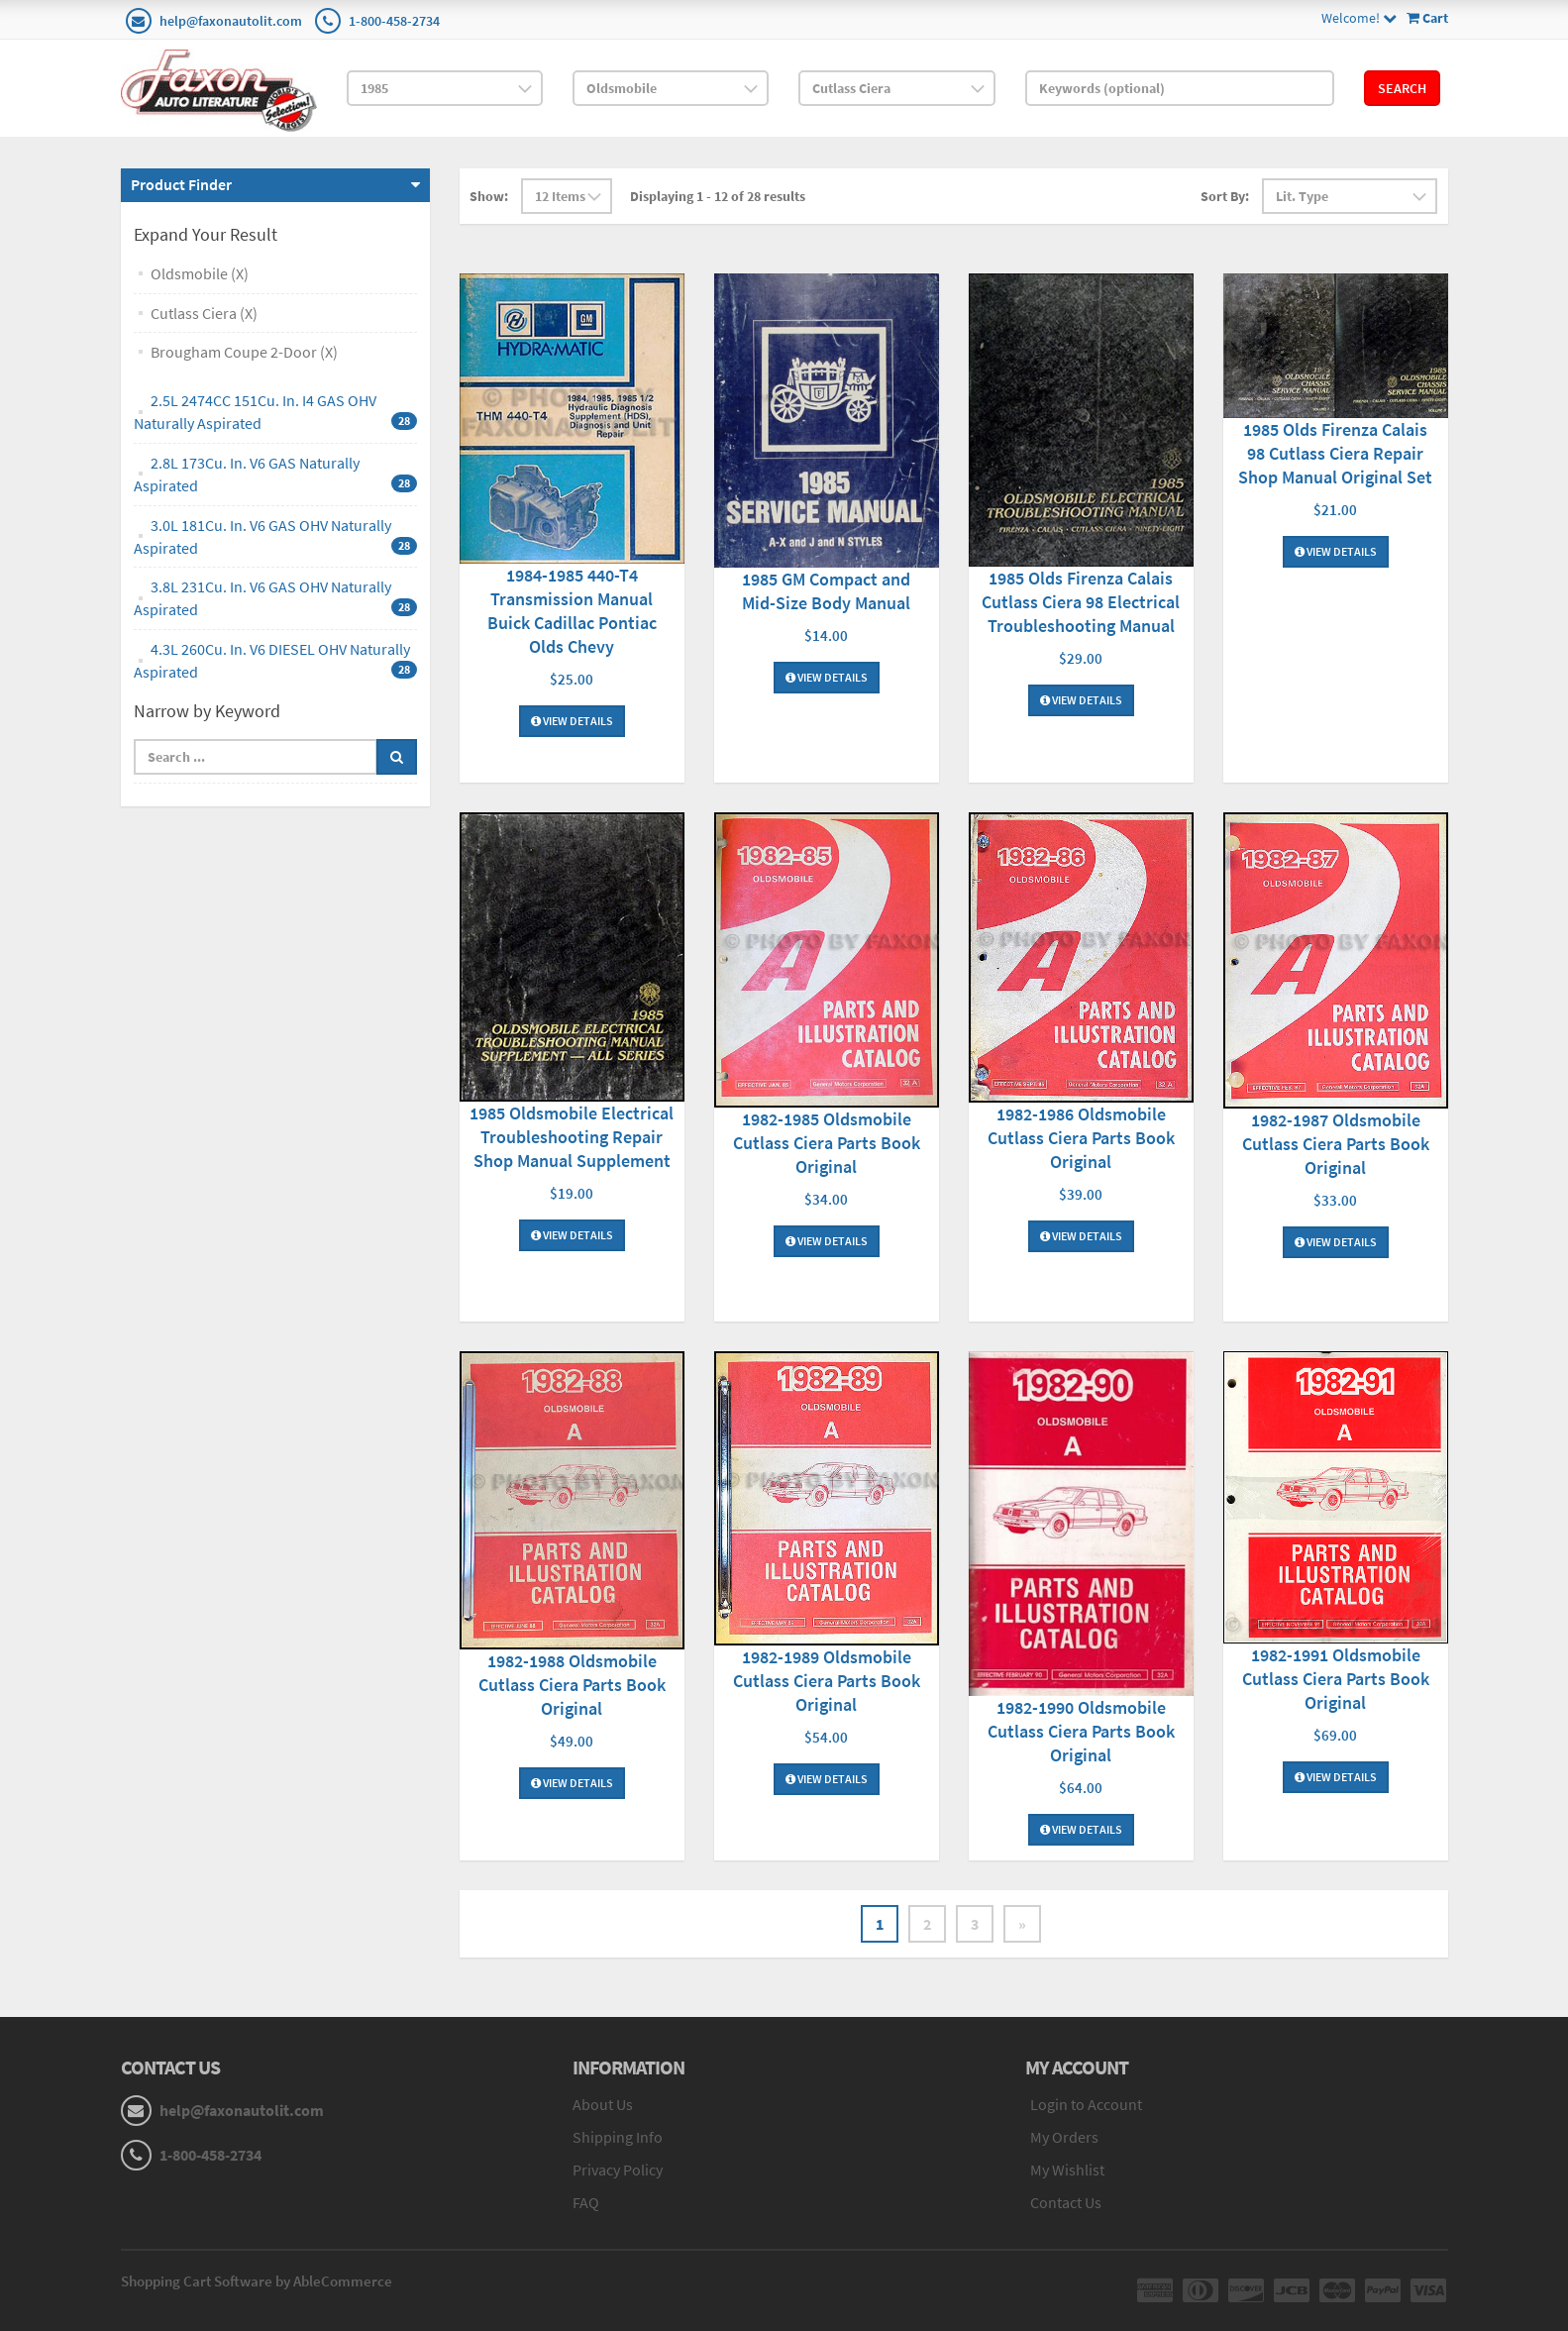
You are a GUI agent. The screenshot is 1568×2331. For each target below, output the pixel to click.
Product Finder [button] (181, 184)
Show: (489, 196)
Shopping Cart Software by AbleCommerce (256, 2281)
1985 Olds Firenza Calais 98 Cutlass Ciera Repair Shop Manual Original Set (1335, 453)
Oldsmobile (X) (200, 273)
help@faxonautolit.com (230, 21)
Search (1402, 88)
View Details (572, 720)
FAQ (586, 2202)
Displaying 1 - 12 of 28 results (717, 196)
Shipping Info (618, 2137)
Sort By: (1225, 196)
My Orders (1064, 2137)
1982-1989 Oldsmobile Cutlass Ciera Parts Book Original (826, 1680)
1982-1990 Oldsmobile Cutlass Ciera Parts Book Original (1081, 1731)
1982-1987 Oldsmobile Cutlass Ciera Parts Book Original (1335, 1144)
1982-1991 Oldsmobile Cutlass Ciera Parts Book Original (1335, 1678)
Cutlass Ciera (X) (204, 313)
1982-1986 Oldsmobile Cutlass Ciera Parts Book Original (1081, 1138)
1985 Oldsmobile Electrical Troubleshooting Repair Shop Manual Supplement (572, 1137)
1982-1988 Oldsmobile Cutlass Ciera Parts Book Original (572, 1684)
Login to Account (1086, 2104)
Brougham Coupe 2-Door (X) (244, 352)
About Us (603, 2104)
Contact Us (1065, 2202)
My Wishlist (1067, 2169)
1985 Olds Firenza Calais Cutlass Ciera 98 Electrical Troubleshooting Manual (1081, 602)
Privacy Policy (618, 2169)
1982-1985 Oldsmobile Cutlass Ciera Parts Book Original (826, 1143)
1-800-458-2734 (394, 21)
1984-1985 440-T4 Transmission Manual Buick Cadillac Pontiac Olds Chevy (572, 611)
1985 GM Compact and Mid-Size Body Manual (826, 591)
